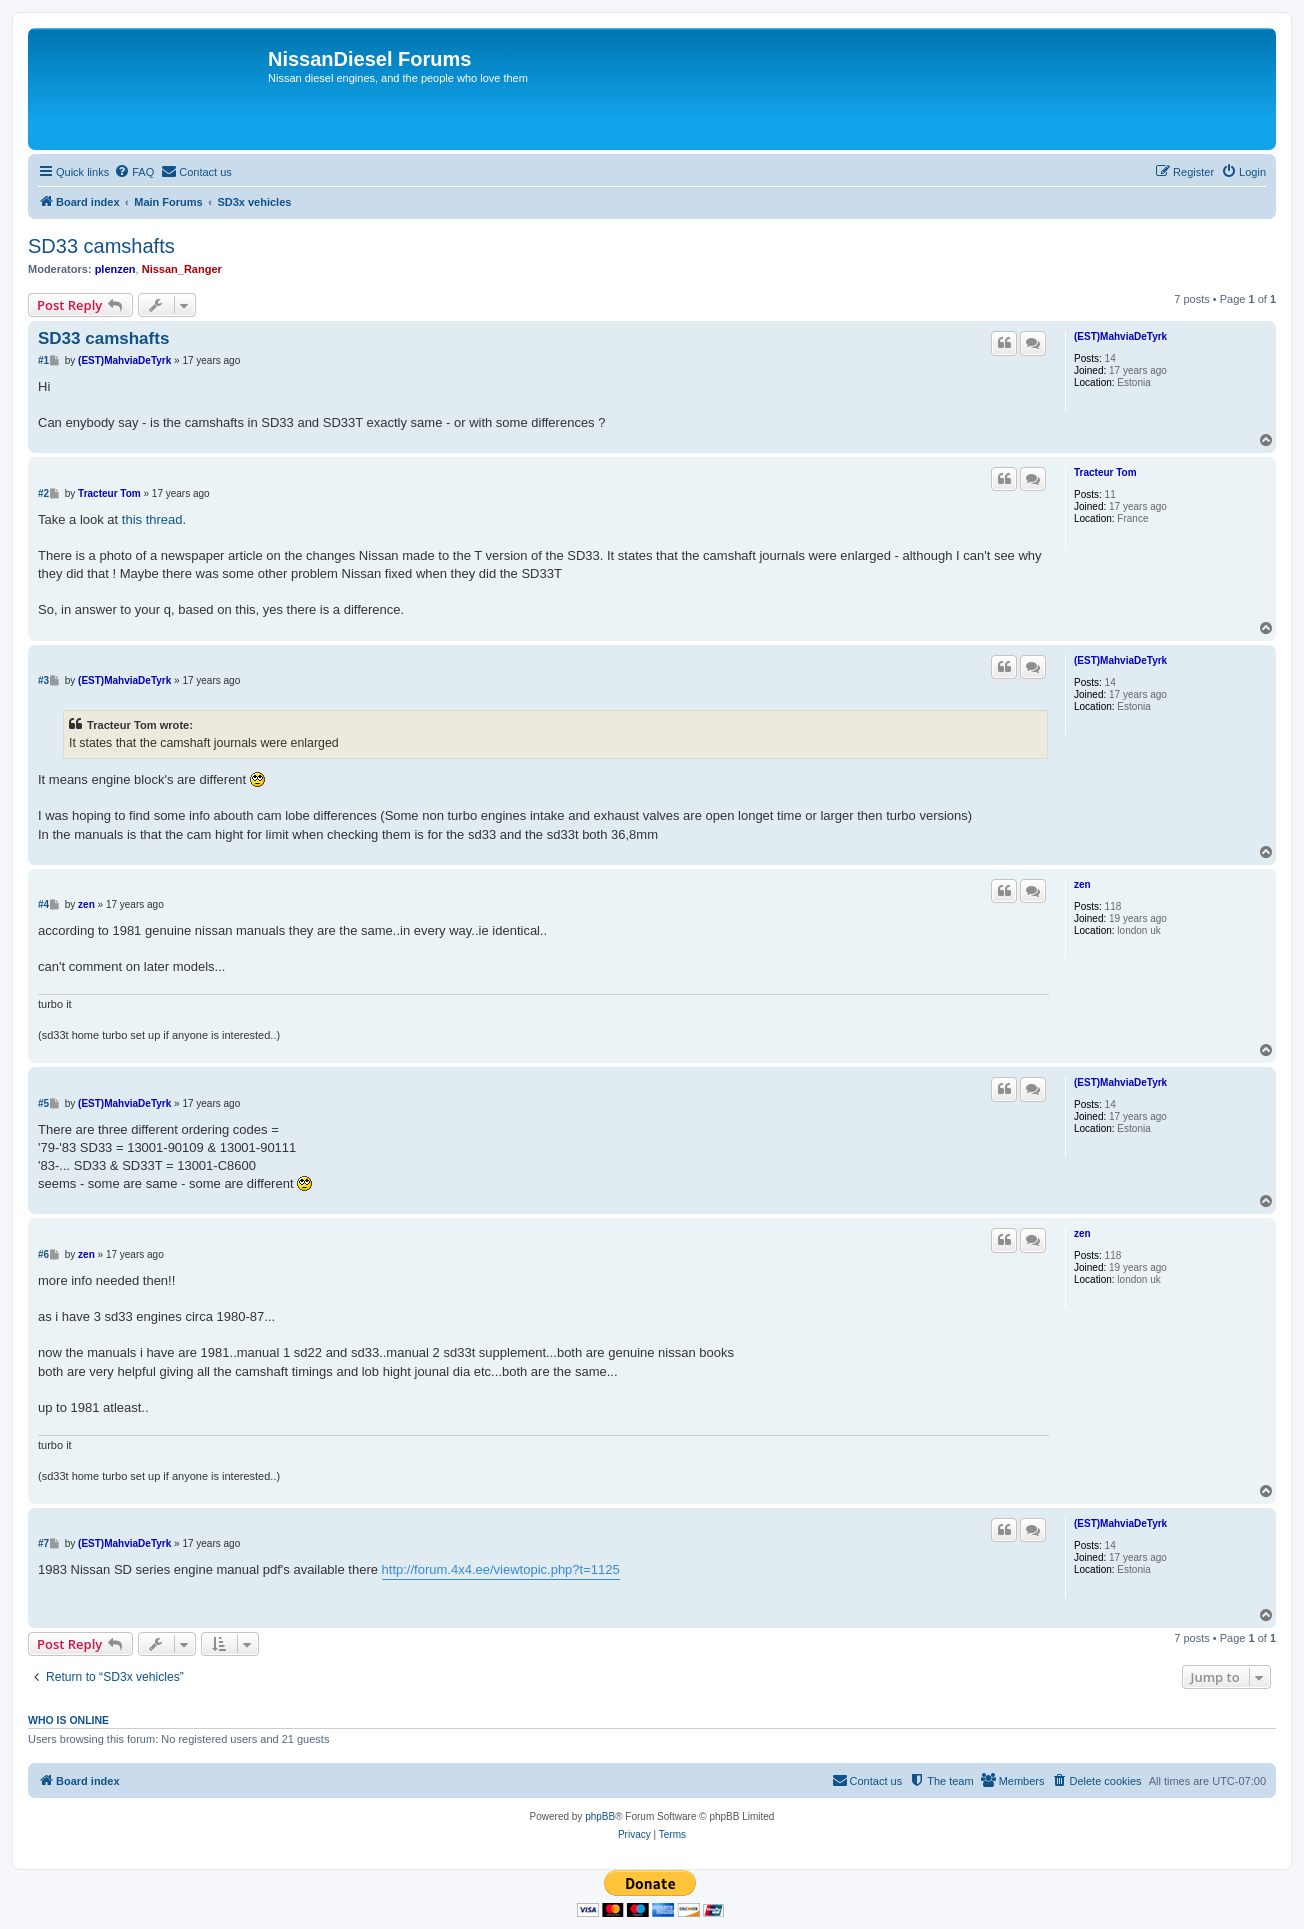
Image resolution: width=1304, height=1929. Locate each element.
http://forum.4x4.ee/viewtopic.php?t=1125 (501, 1569)
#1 (43, 360)
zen (1082, 884)
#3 (43, 680)
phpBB (600, 1816)
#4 (43, 904)
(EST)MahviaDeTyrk (1120, 336)
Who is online (68, 1720)
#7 (43, 1543)
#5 (43, 1103)
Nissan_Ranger (182, 269)
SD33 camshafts (101, 246)
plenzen (115, 269)
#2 (43, 493)
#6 (43, 1254)
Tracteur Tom (1105, 472)
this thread (152, 519)
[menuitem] (134, 172)
